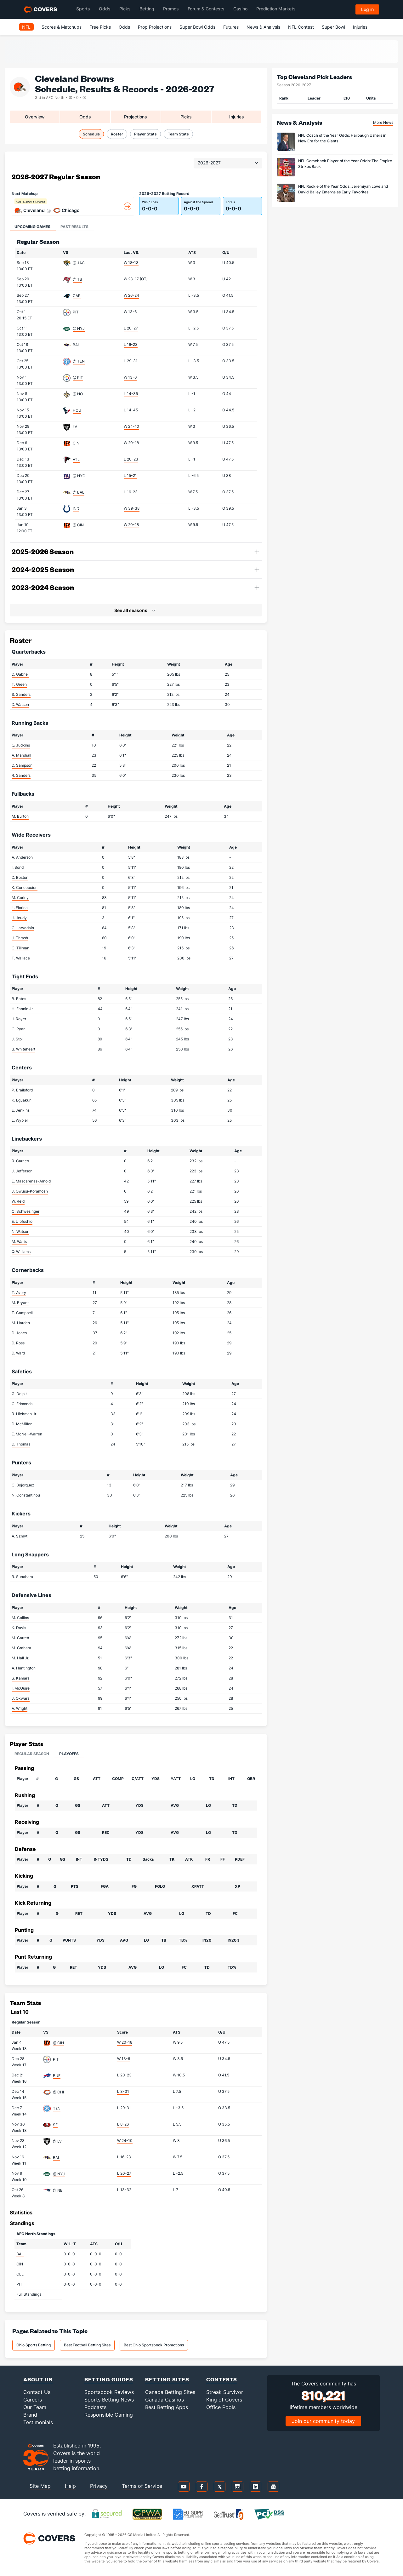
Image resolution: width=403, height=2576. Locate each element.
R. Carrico (20, 1161)
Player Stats (145, 134)
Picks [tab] (186, 116)
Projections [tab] (135, 116)
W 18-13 (131, 262)
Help (70, 2486)
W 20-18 (131, 442)
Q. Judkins (21, 745)
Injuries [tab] (236, 116)
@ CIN (78, 525)
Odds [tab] (85, 116)
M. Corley (20, 897)
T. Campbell (22, 1312)
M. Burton (20, 816)
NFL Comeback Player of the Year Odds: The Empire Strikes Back (345, 163)
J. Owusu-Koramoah (30, 1191)
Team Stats (178, 134)
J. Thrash (20, 938)
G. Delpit (19, 1393)
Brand (30, 2415)
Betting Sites (167, 2379)
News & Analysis (263, 27)
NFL (26, 27)
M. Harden (21, 1322)
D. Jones (19, 1333)
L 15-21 (130, 475)
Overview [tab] (35, 116)
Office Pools (221, 2407)
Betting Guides (108, 2379)
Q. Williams (21, 1251)
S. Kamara (21, 1678)
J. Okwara (21, 1698)
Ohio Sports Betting (33, 2345)
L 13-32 (124, 2189)
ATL (76, 459)
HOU (77, 410)
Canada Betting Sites (170, 2392)
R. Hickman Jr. (24, 1413)
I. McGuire (21, 1688)
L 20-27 (131, 328)
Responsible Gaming (108, 2415)
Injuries (360, 27)
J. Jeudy (19, 917)
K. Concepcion (24, 887)
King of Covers (224, 2399)
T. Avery (19, 1292)
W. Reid (18, 1201)
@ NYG (79, 475)
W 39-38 (131, 508)
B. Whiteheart (23, 1049)
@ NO (78, 394)
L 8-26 (123, 2124)
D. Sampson (22, 765)
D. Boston (20, 877)
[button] (257, 177)
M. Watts (19, 1241)
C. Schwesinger (25, 1211)
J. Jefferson (22, 1171)
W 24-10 (131, 426)
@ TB (77, 279)
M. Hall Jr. (20, 1658)
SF (55, 2124)
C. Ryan (19, 1029)
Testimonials (38, 2422)
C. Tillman (20, 948)
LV (75, 426)
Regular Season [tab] (31, 1753)
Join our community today (323, 2421)
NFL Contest (301, 27)
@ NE (57, 2190)
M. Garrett (20, 1637)
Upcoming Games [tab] (32, 226)
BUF (56, 2075)
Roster (117, 134)
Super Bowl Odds (197, 27)
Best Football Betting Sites (87, 2345)
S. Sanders (21, 694)
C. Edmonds (22, 1403)
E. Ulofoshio (22, 1221)
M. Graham (21, 1648)
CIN (76, 443)
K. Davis (19, 1627)
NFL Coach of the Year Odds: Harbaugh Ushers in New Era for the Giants (342, 138)
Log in (367, 9)
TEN (56, 2108)
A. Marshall (21, 755)
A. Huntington (24, 1668)
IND (76, 508)
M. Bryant (20, 1302)
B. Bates (19, 998)
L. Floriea (20, 907)
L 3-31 (123, 2091)
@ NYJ (79, 328)
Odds (124, 27)
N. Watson (20, 1231)
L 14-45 (131, 410)
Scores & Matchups (62, 27)
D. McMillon (22, 1424)
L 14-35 (131, 393)
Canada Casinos (164, 2399)
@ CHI (58, 2092)
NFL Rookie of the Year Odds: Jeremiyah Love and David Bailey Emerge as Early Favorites (343, 189)
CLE (20, 2274)
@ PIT (78, 377)
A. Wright (19, 1708)
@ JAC (79, 262)
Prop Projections (155, 27)
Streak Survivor (224, 2392)
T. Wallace (21, 958)
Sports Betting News (109, 2399)
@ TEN (79, 361)
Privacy (99, 2486)
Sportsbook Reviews (109, 2392)
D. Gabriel (20, 674)
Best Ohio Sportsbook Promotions (154, 2345)
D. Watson (20, 704)
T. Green (19, 684)
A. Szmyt (19, 1536)
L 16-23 (131, 344)
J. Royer (19, 1018)
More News (383, 122)
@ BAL (78, 492)
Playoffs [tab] (69, 1753)
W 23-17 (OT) (136, 279)
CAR (77, 295)
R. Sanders (21, 775)
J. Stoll (18, 1039)
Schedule (91, 134)
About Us (38, 2379)
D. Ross (18, 1343)
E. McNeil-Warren (27, 1434)
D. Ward (18, 1353)
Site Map (40, 2486)
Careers (32, 2399)
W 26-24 (131, 295)
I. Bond (18, 867)
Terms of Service (142, 2486)
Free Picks (100, 27)
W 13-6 (130, 311)
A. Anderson (22, 857)
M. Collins (20, 1617)
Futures (231, 27)
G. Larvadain (23, 927)
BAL (76, 344)
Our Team (34, 2407)
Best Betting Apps (166, 2407)
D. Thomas (21, 1444)
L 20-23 (131, 459)
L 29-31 (131, 360)
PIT (76, 312)
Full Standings (28, 2294)
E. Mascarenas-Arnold (31, 1181)
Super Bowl (333, 27)
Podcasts (95, 2407)
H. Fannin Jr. (22, 1008)
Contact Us (36, 2392)
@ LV (57, 2141)
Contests (221, 2379)
